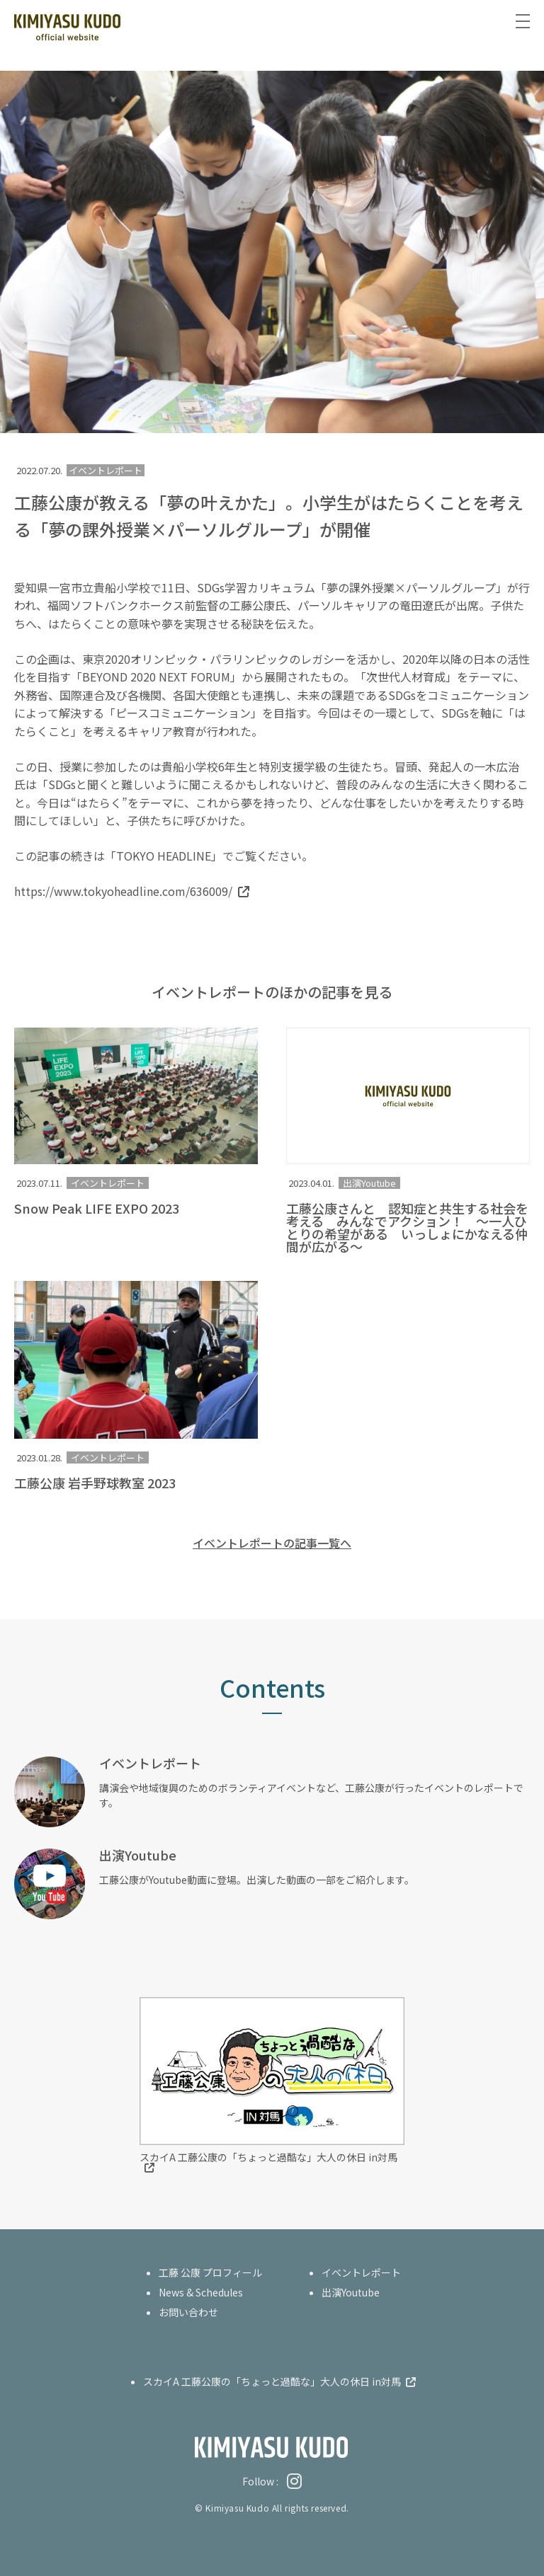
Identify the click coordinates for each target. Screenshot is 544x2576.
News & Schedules (201, 2292)
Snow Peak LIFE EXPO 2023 (96, 1208)
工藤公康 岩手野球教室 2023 (95, 1482)
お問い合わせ (188, 2312)
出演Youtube (369, 1183)
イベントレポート (107, 1183)
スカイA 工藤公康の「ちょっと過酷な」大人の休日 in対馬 (268, 2157)
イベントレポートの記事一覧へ (272, 1542)
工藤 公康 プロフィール (210, 2272)
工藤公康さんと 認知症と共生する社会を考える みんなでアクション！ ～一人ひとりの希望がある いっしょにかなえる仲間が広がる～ (407, 1227)
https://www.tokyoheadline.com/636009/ (123, 890)
